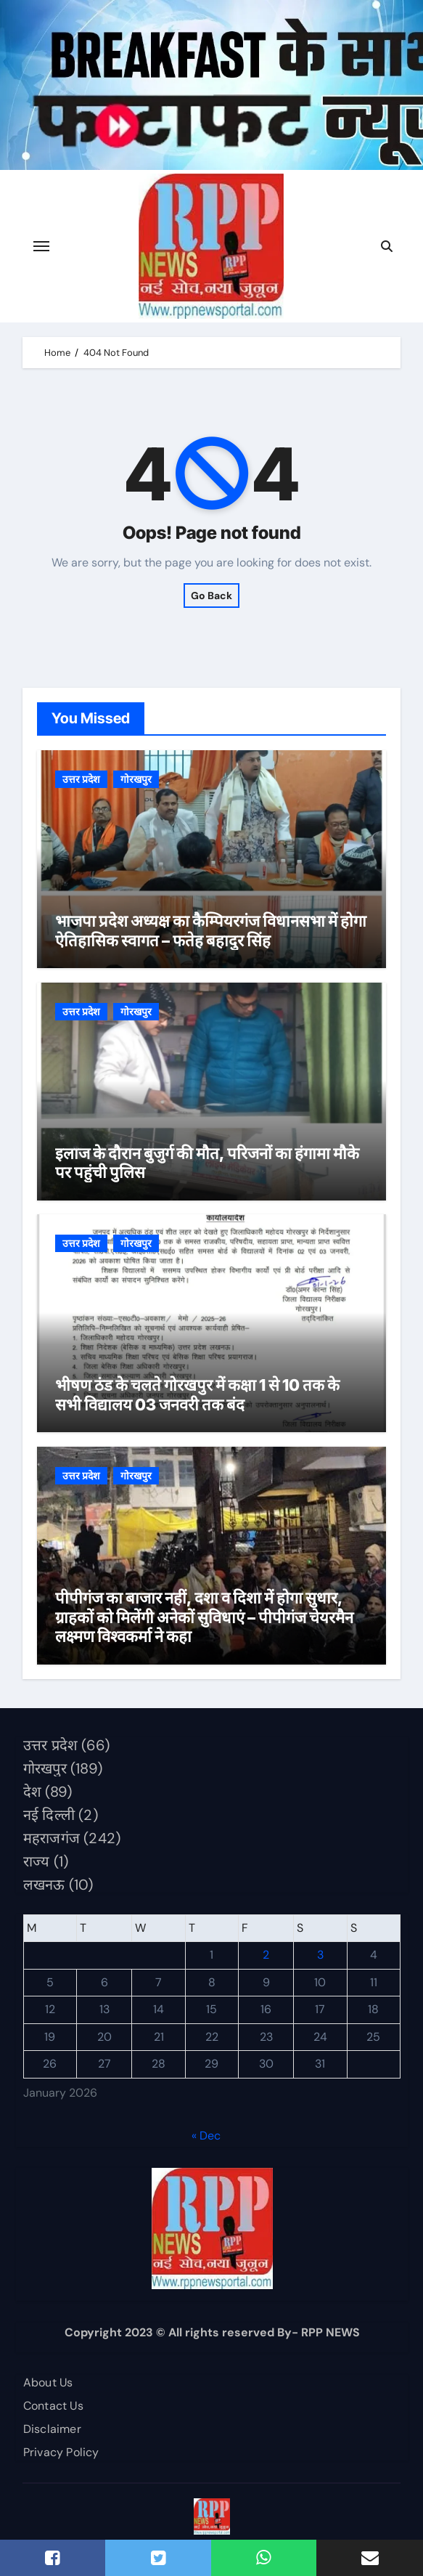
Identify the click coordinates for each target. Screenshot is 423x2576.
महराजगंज (50, 1838)
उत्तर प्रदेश (81, 779)
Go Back (211, 595)
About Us (47, 2382)
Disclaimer (51, 2429)
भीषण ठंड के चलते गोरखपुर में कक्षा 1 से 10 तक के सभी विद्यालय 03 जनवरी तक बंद (197, 1394)
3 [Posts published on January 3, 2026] (319, 1954)
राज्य (35, 1861)
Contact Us (52, 2405)
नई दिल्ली (48, 1814)
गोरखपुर (136, 779)
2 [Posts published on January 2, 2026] (266, 1954)
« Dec (206, 2135)
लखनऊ (43, 1884)
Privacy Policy (60, 2452)
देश (31, 1791)
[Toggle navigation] (41, 246)
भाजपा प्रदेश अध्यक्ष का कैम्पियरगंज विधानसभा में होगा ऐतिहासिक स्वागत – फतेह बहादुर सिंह (210, 930)
